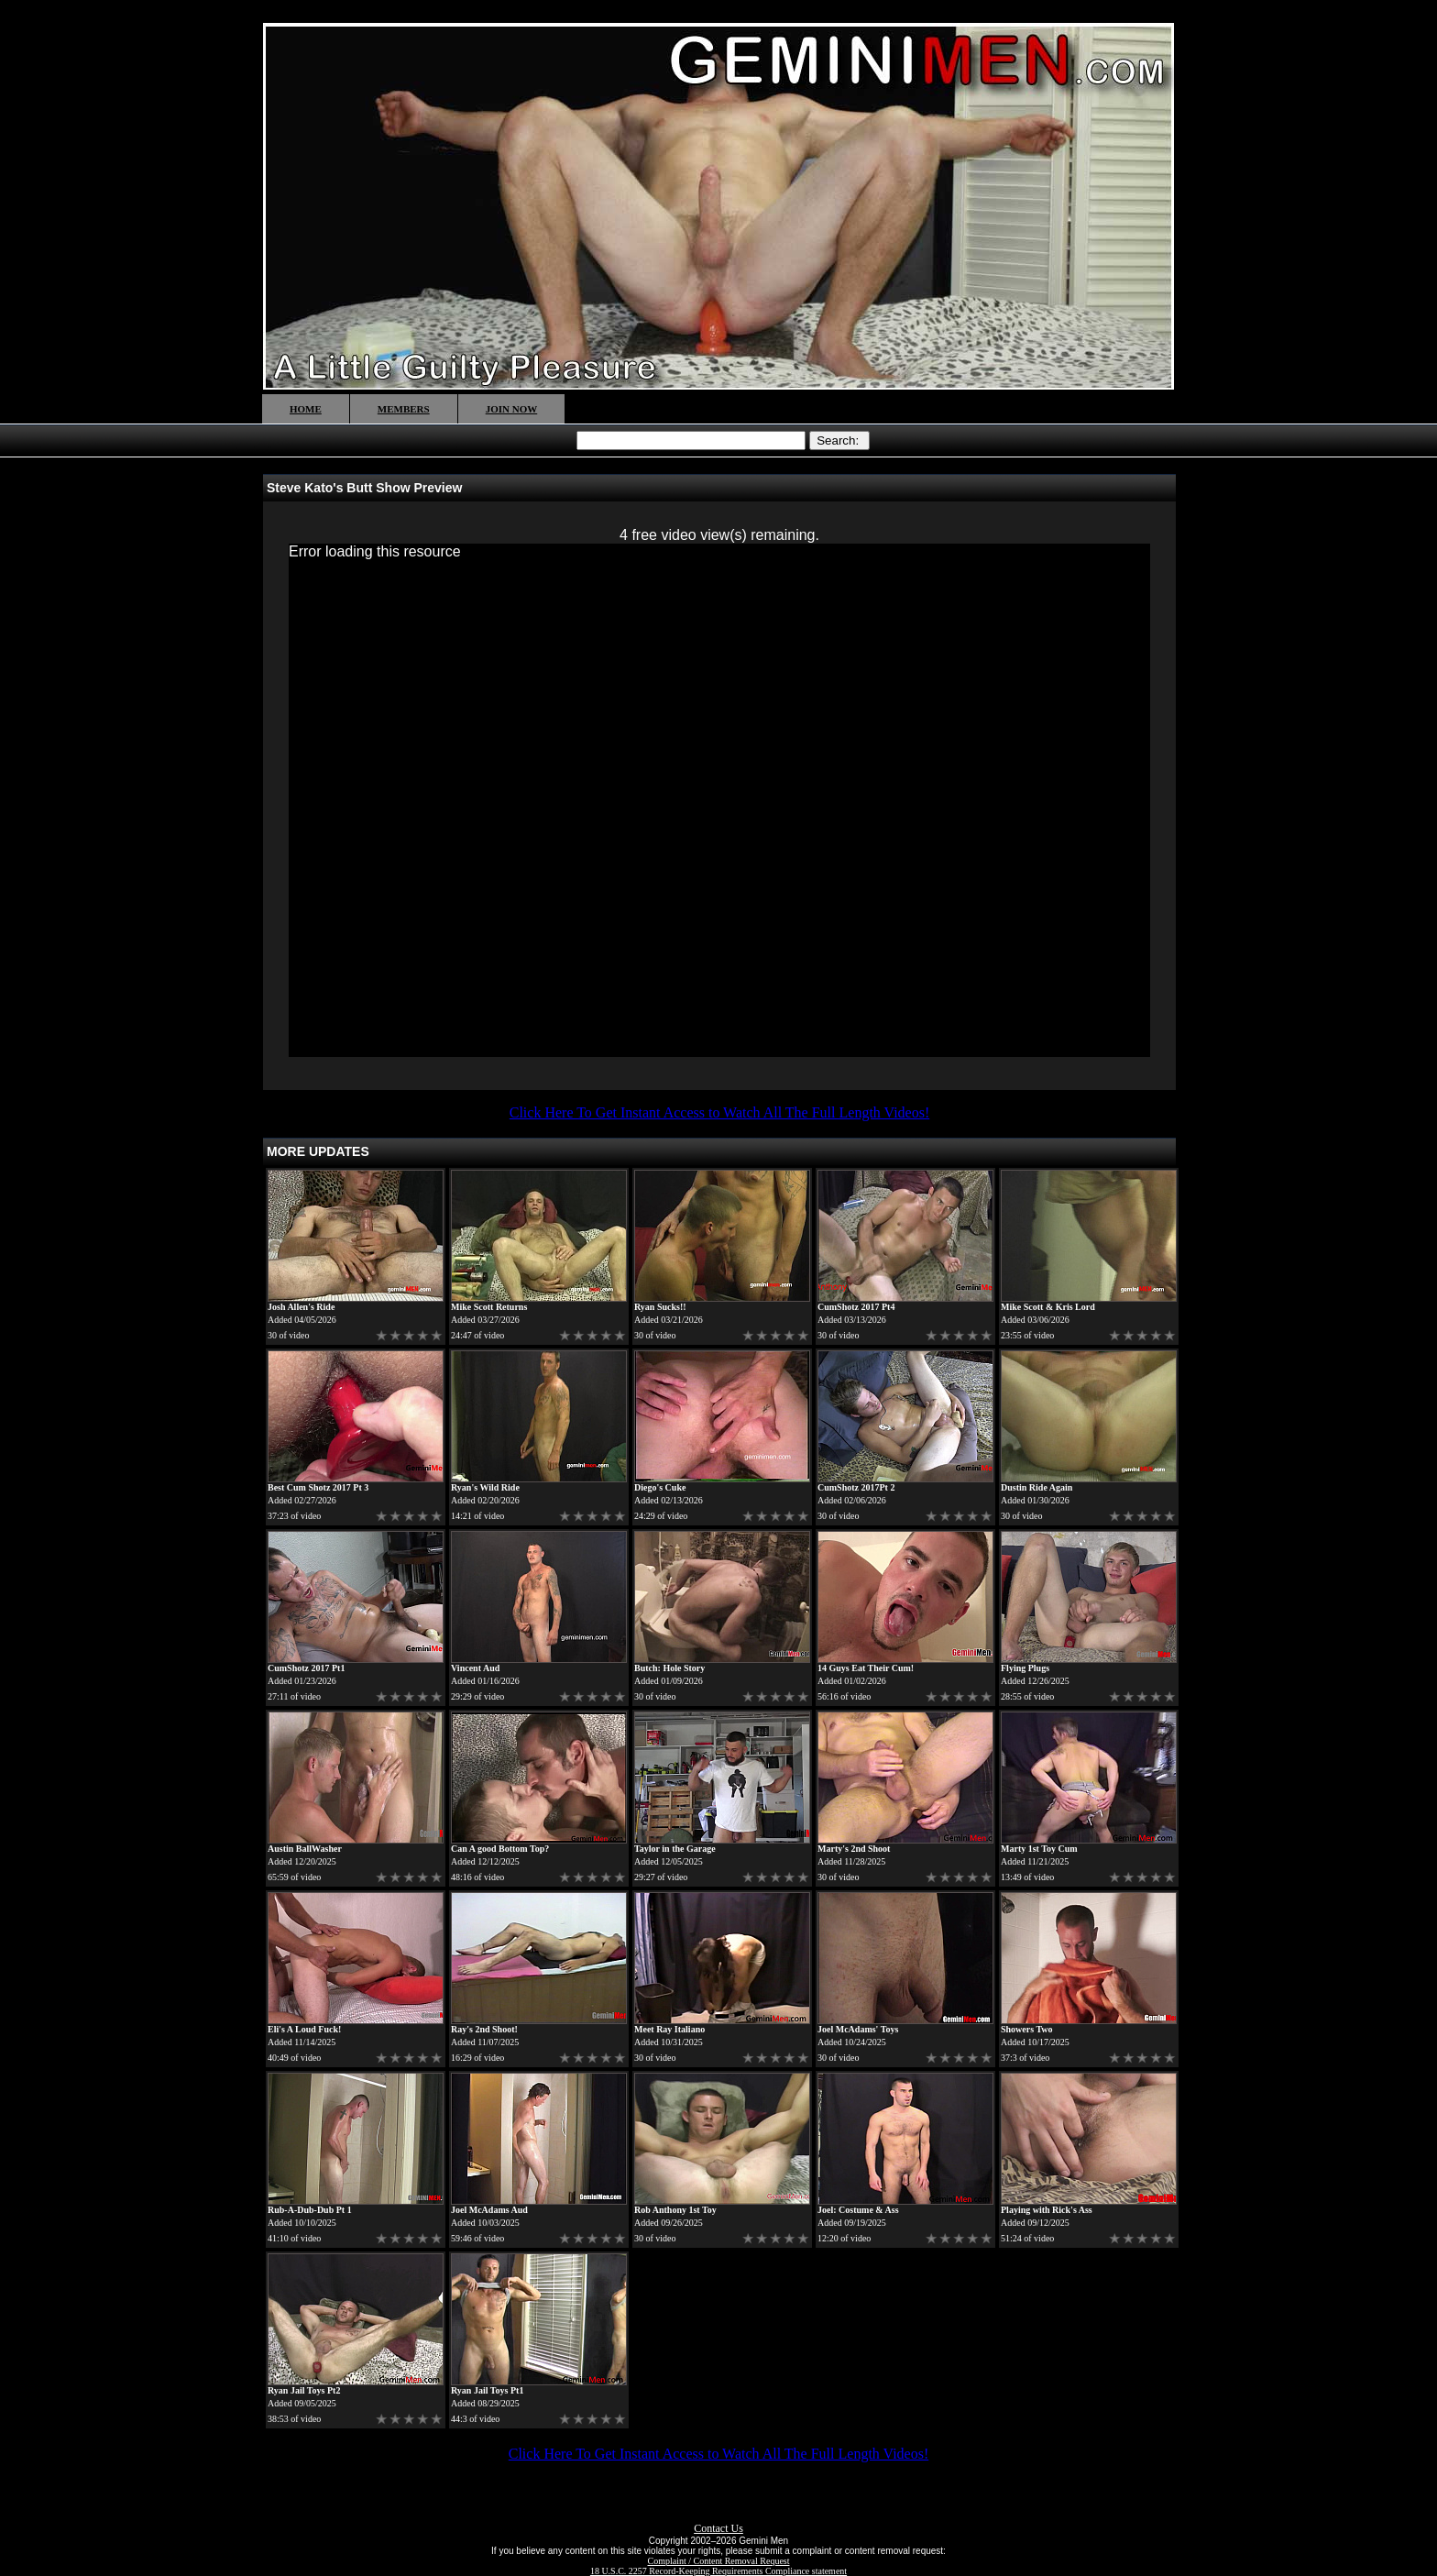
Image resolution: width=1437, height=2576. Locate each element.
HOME (306, 408)
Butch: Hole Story (669, 1668)
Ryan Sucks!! (660, 1307)
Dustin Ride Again (1036, 1487)
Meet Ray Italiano (669, 2029)
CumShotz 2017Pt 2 (855, 1487)
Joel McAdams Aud (489, 2210)
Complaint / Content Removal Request (719, 2561)
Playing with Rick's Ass (1046, 2210)
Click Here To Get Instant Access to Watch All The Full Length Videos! (719, 1112)
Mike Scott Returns (489, 1307)
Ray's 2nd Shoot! (484, 2029)
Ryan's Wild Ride (485, 1487)
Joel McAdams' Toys (857, 2029)
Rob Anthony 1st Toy (675, 2210)
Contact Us (718, 2528)
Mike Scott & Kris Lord (1048, 1307)
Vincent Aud (475, 1668)
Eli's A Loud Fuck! (304, 2029)
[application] (719, 800)
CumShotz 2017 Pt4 (855, 1307)
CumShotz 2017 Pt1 (306, 1668)
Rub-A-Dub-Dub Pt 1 (310, 2210)
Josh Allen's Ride (301, 1307)
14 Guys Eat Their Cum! (865, 1668)
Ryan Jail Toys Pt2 (304, 2390)
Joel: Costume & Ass (858, 2210)
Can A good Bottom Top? (500, 1849)
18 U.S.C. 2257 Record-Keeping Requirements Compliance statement (718, 2571)
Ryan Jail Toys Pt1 (487, 2390)
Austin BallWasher (305, 1849)
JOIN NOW (512, 408)
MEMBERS (404, 408)
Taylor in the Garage (675, 1849)
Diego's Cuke (660, 1487)
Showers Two (1027, 2029)
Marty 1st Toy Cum (1039, 1849)
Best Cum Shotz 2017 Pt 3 (318, 1487)
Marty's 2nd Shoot (853, 1849)
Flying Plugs (1025, 1668)
